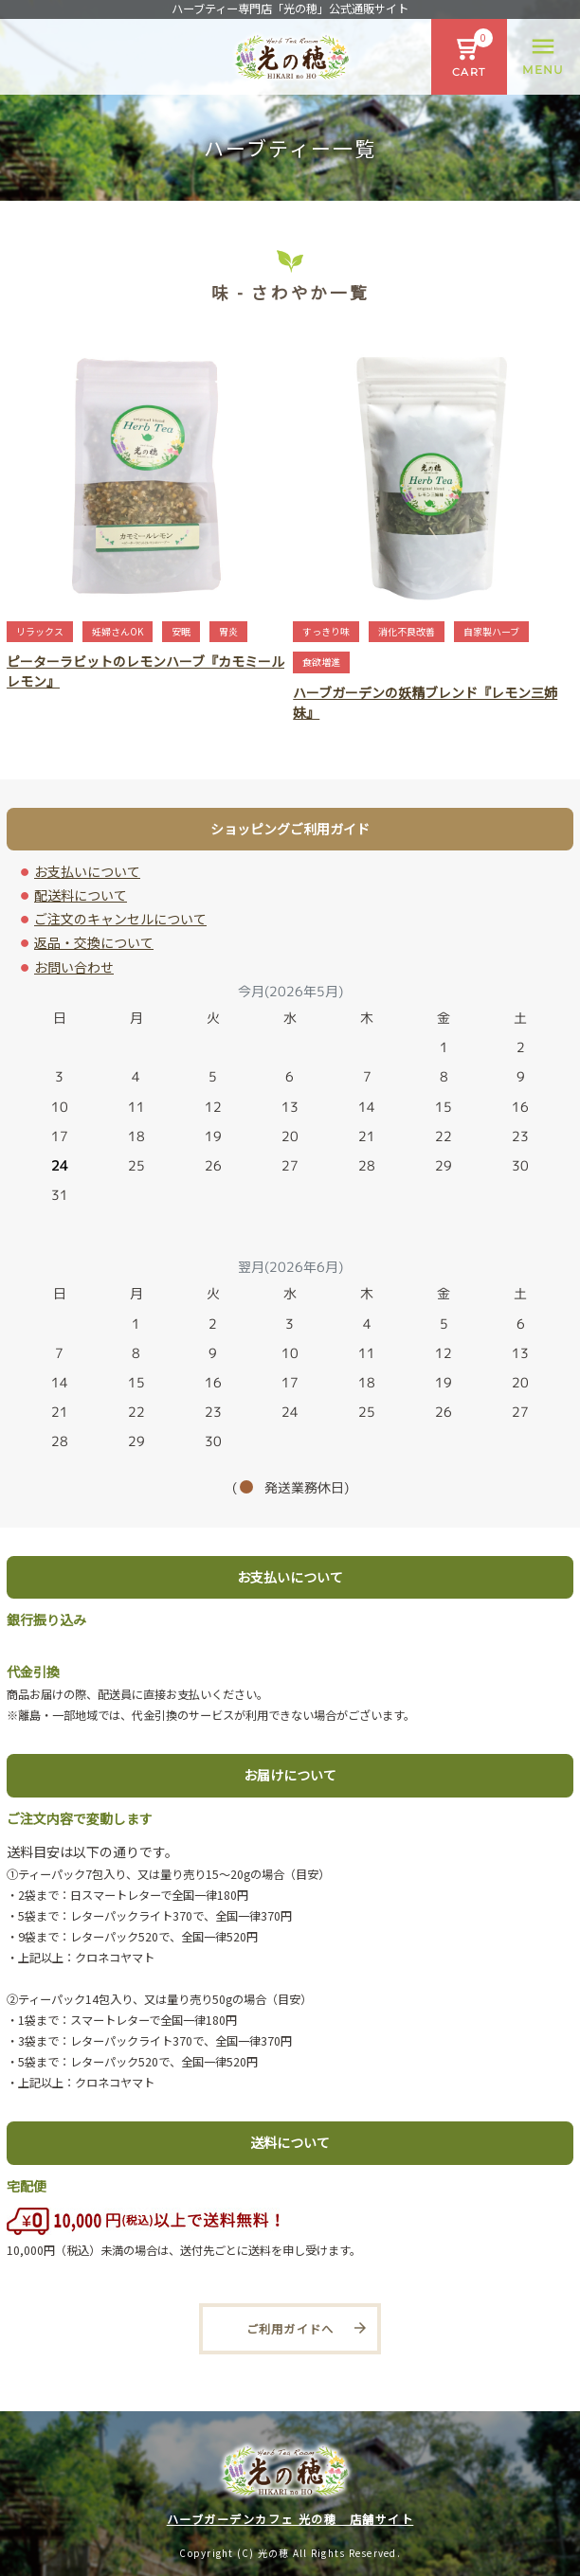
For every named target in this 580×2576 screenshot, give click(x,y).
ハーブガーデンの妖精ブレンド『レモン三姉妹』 (425, 702)
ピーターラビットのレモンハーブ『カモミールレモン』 (145, 671)
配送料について (80, 895)
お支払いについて (87, 871)
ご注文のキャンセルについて (120, 918)
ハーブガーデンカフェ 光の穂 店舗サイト (290, 2519)
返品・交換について (94, 942)
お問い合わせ (74, 966)
